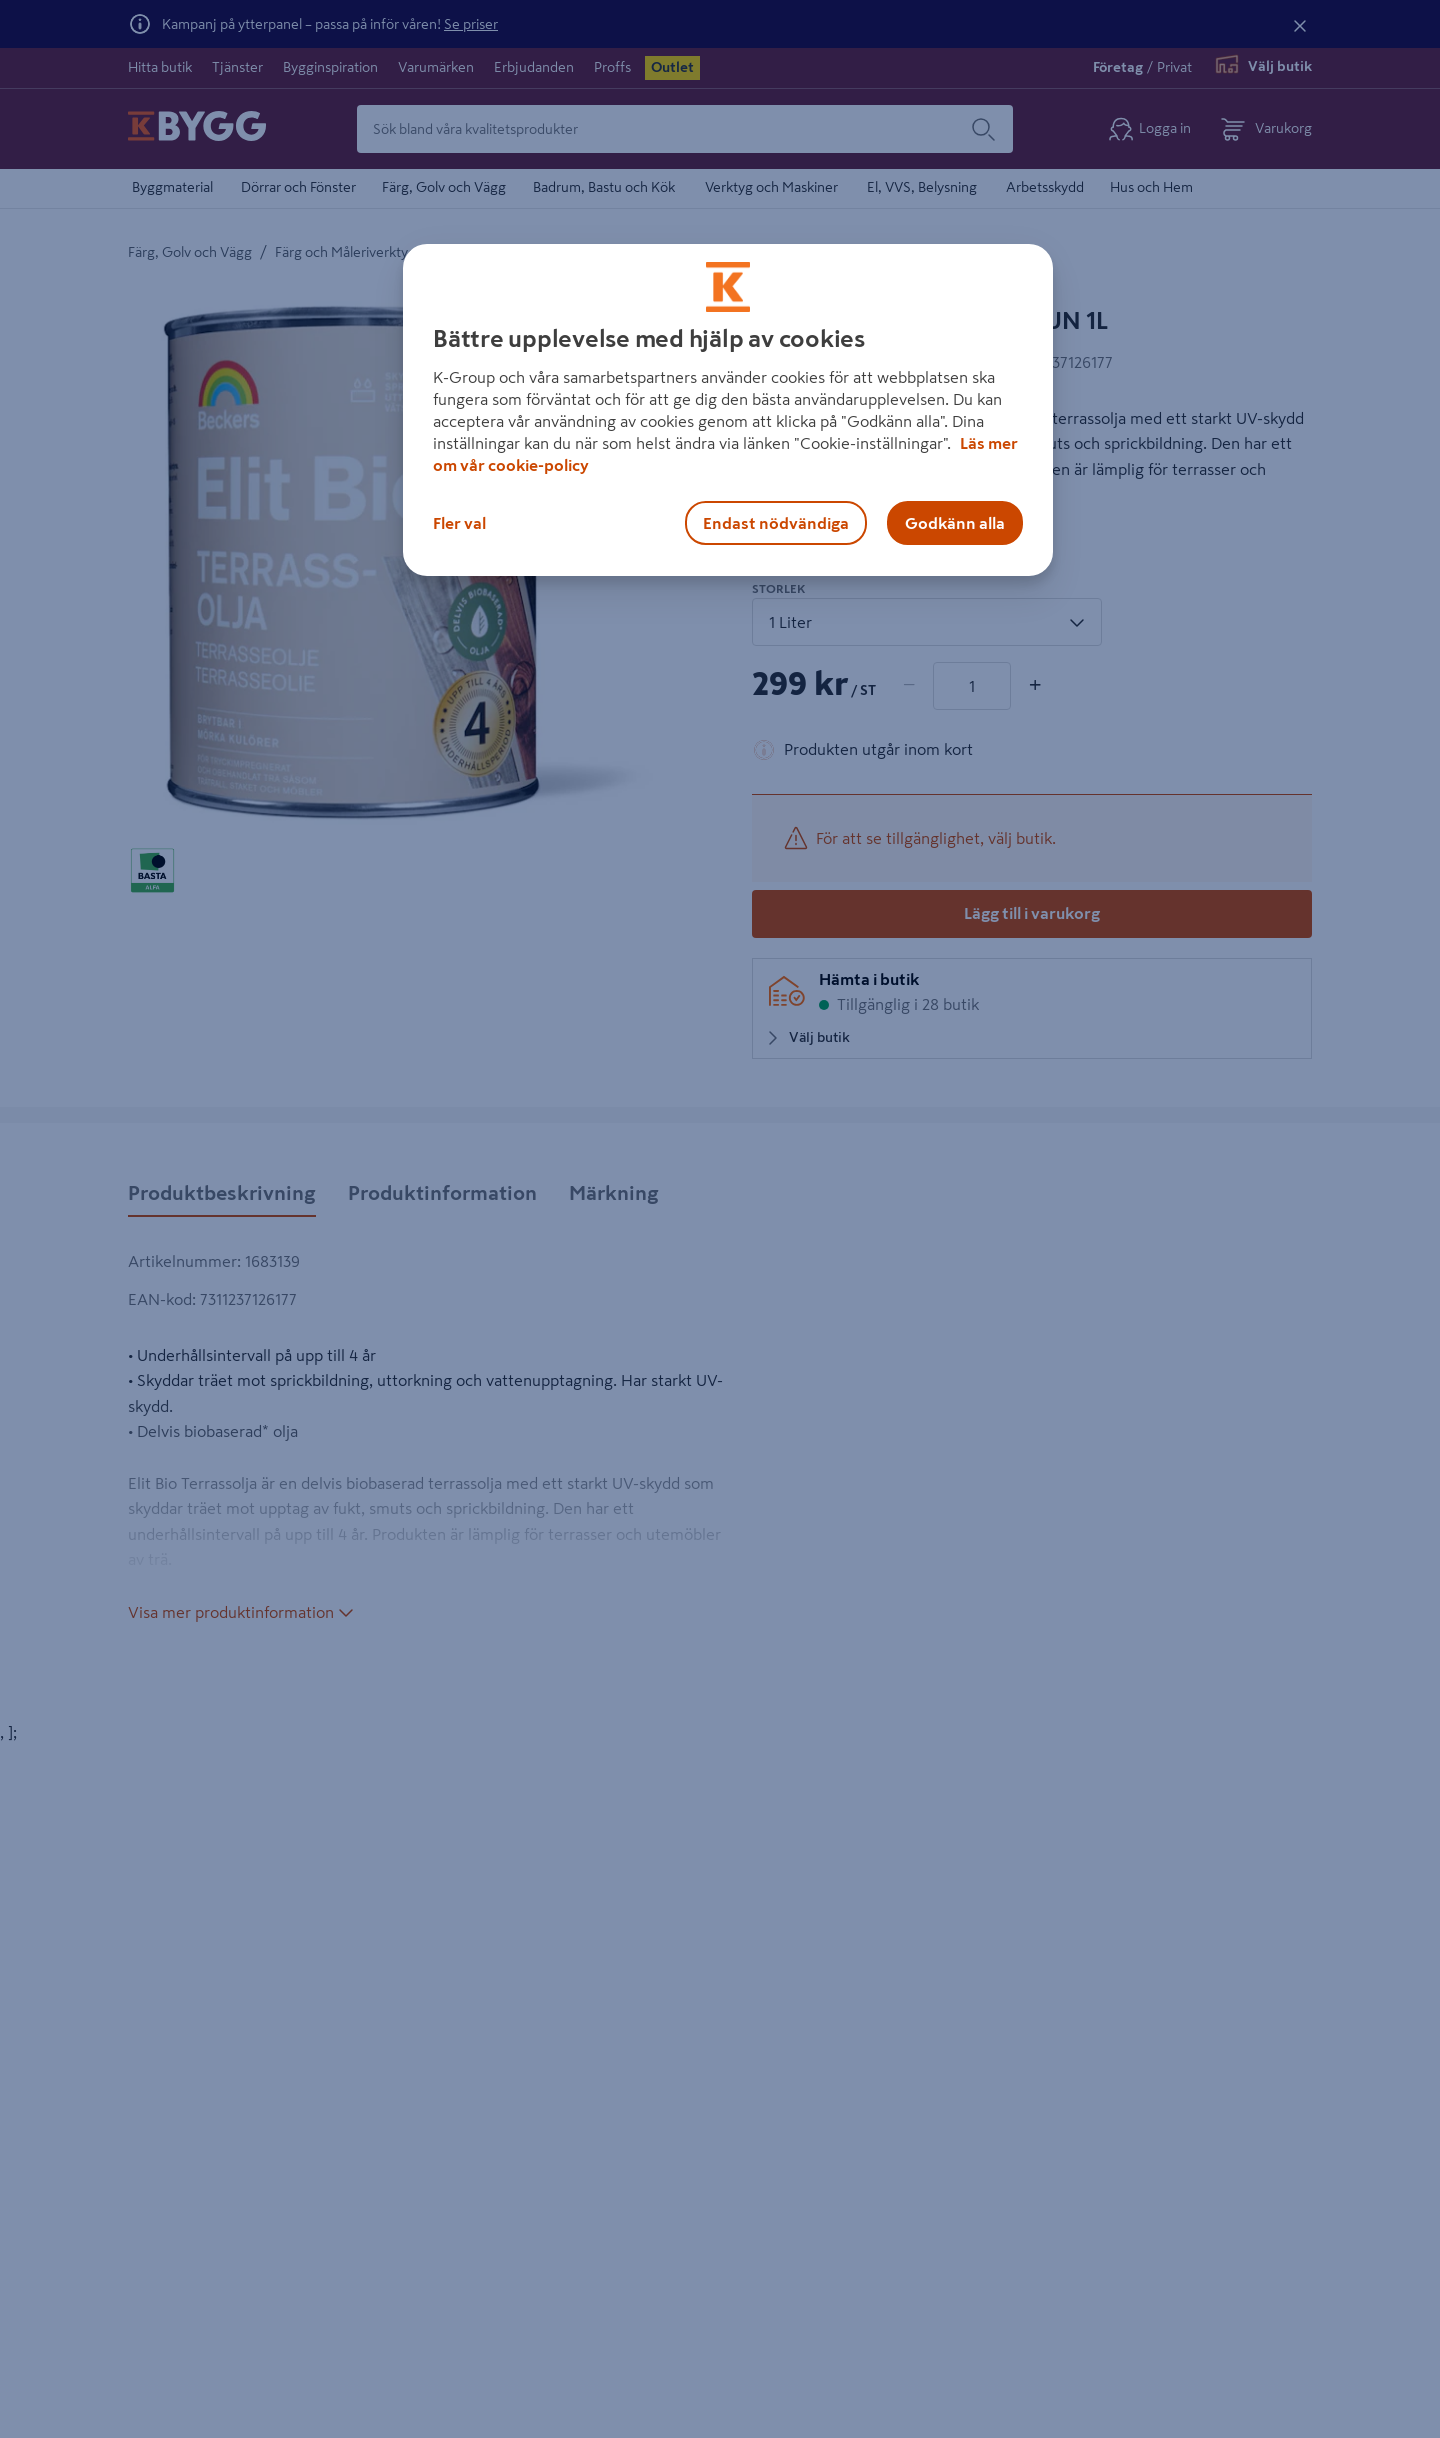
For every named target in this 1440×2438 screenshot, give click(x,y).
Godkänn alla (955, 523)
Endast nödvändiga (776, 523)
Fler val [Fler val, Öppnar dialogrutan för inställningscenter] (459, 523)
